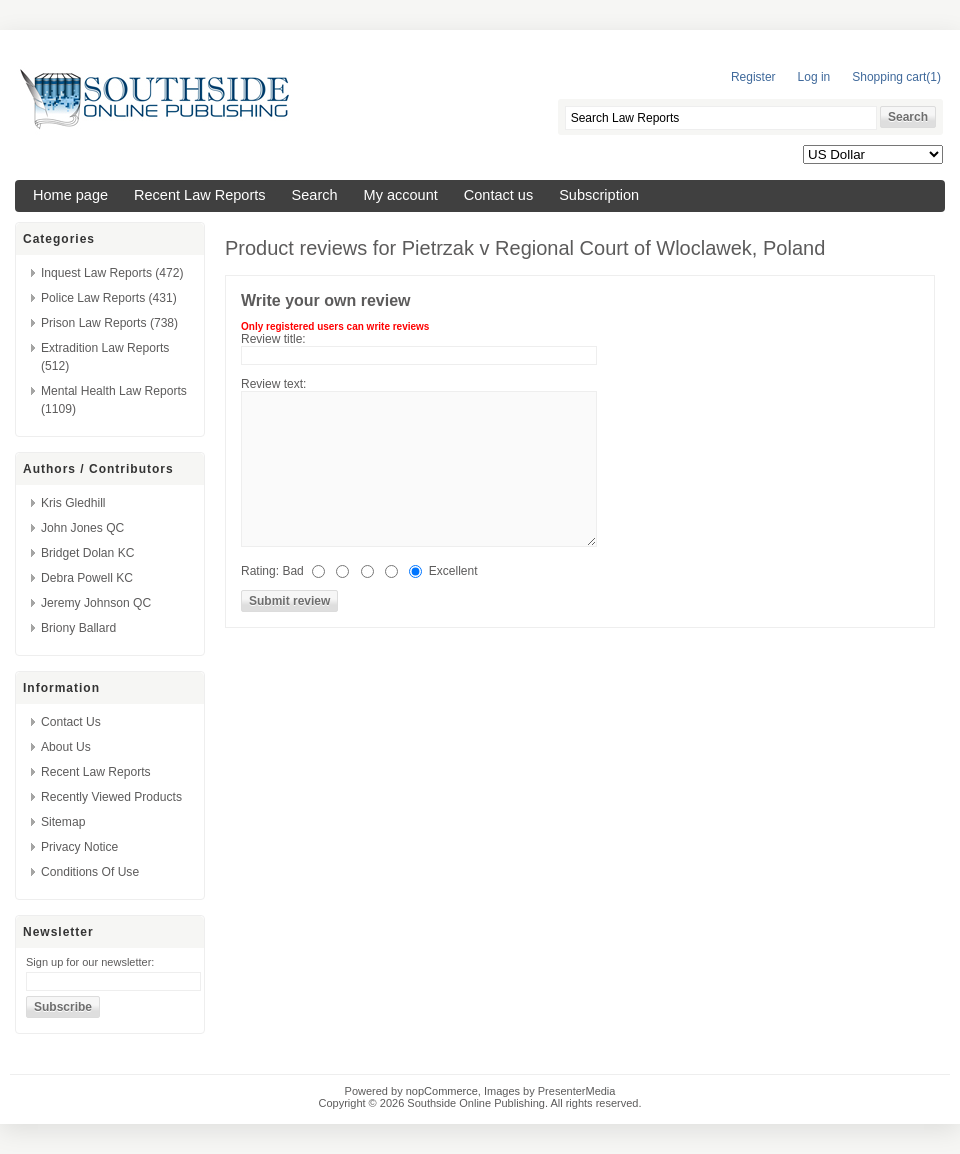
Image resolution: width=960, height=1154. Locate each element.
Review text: (273, 384)
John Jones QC (82, 528)
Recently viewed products (111, 797)
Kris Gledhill (73, 503)
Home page (70, 195)
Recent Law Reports (200, 195)
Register (753, 77)
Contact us (498, 195)
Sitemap (63, 822)
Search (315, 195)
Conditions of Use (90, 872)
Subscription (599, 195)
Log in (814, 77)
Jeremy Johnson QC (96, 603)
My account (401, 195)
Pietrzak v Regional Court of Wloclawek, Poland (614, 248)
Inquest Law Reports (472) (112, 273)
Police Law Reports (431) (109, 298)
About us (66, 747)
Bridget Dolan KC (87, 553)
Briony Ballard (78, 628)
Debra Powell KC (87, 578)
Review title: (273, 339)
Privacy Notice (79, 847)
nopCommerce (442, 1091)
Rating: (260, 571)
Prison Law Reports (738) (109, 323)
